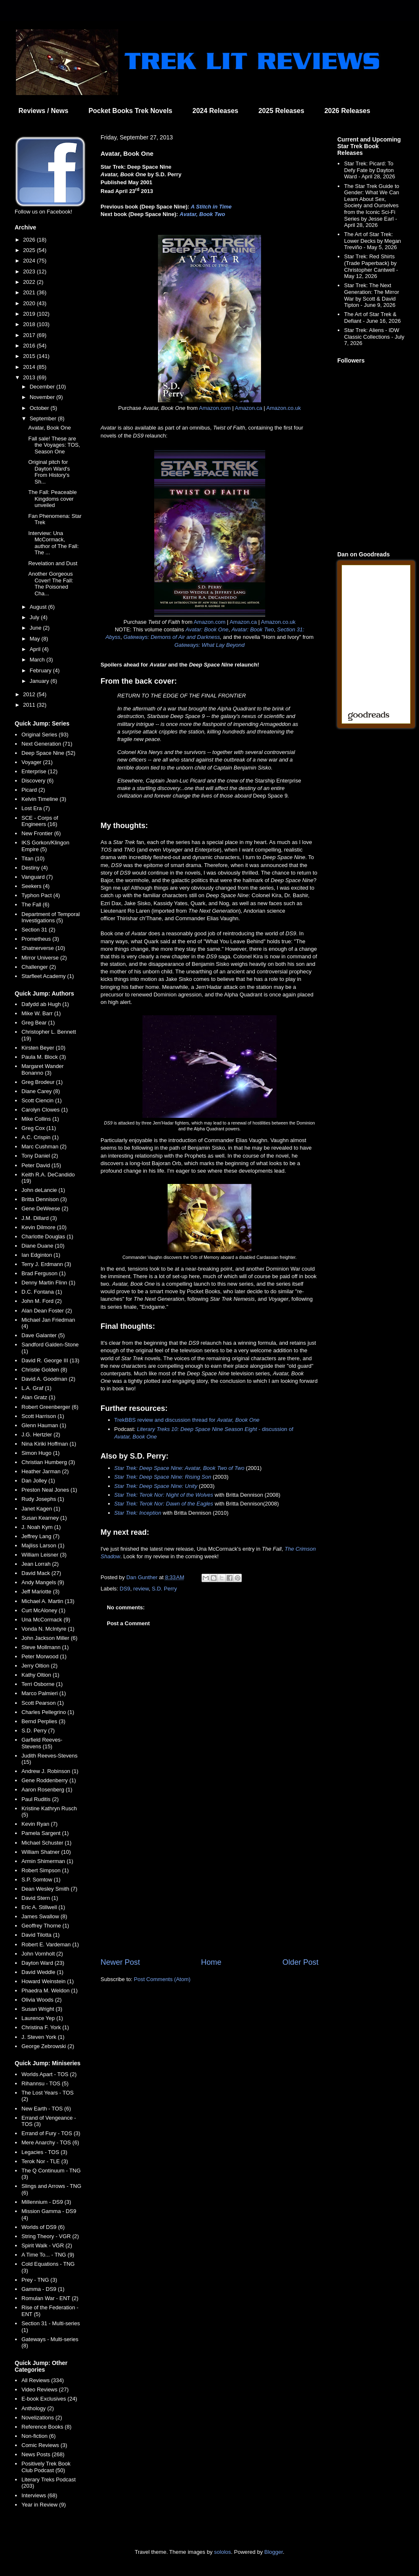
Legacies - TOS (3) (44, 2152)
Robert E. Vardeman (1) (50, 1944)
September (44, 418)
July (35, 617)
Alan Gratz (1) (38, 1397)
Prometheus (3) (40, 939)
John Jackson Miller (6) (49, 1638)
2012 (30, 694)
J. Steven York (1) (43, 2037)
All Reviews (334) (42, 2380)
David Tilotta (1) (40, 1935)
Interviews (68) (39, 2495)
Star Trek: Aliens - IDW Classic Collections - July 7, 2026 (374, 336)
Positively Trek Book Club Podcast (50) (45, 2466)
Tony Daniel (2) (39, 1156)
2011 (30, 705)
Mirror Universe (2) (44, 958)
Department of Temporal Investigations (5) (50, 917)
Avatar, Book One (49, 428)
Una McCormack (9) (45, 1619)
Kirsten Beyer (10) (43, 1048)
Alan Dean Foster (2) (46, 1310)
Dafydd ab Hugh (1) (45, 1004)
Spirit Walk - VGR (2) (46, 2245)
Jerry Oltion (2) (39, 1665)
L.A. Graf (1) (36, 1388)
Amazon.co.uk (283, 408)
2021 (30, 292)
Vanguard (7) (37, 877)
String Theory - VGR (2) (50, 2236)
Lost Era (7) (35, 808)
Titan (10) (32, 858)
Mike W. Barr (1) (41, 1013)
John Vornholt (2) (42, 1954)
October (40, 408)
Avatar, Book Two (202, 214)
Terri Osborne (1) (41, 1684)
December (43, 386)
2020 (30, 303)
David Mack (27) (41, 1573)
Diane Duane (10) (43, 1246)
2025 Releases (281, 110)
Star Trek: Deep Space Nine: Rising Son (163, 1477)
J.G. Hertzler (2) (40, 1434)
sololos (222, 2552)
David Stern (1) (39, 1898)
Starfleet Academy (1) (47, 976)
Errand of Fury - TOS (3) (50, 2133)
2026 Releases (347, 110)
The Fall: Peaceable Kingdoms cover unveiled (52, 498)
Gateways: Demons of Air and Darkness (171, 637)
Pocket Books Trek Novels (130, 110)
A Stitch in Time (211, 206)
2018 (30, 324)
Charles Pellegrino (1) (47, 1712)
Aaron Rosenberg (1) (46, 1789)
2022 (30, 282)
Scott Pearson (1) (42, 1703)
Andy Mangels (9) (42, 1582)
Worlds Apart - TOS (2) (49, 2074)
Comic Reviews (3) (44, 2445)
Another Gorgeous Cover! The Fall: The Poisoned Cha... (50, 584)
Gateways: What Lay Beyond (209, 645)
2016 (30, 345)
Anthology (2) (37, 2408)
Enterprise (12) (39, 771)
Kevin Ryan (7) (39, 1824)
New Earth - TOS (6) (46, 2108)
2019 (30, 314)
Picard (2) (33, 790)
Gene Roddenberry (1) (48, 1780)
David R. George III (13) (50, 1360)
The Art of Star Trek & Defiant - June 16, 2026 (372, 317)
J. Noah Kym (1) (41, 1527)
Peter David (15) (41, 1165)
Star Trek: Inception (137, 1513)
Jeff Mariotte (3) (40, 1591)
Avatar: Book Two (252, 629)
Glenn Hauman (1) (43, 1425)
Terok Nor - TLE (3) (44, 2161)
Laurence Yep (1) (42, 2018)
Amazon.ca (248, 408)
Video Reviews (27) (44, 2389)
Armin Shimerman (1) (47, 1861)
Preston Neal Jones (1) (49, 1490)
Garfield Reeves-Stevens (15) (41, 1743)
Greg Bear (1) (37, 1022)
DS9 (125, 1588)
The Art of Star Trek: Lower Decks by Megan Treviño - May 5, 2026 (372, 240)
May (35, 639)
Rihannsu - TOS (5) (44, 2083)
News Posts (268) (43, 2454)
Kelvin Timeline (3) (43, 799)
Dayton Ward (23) (42, 1963)
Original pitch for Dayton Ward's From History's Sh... (49, 472)
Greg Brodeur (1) (41, 1082)
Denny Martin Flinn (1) (48, 1282)
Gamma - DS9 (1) (43, 2289)
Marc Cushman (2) (44, 1146)
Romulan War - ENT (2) (49, 2298)
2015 (30, 356)
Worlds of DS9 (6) (43, 2227)
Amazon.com (215, 408)
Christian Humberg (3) (48, 1462)
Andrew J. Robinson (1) (49, 1771)
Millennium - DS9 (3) (46, 2202)
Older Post (300, 1962)
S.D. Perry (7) (37, 1730)
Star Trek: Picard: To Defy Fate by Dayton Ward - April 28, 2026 (369, 170)
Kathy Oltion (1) (40, 1675)
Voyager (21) (36, 762)
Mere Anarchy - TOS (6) (50, 2142)
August (39, 607)
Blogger (273, 2552)
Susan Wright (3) (41, 2009)
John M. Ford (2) (41, 1301)
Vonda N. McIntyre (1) (47, 1629)
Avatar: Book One (207, 629)
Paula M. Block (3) (43, 1057)
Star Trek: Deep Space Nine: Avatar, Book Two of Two (179, 1468)
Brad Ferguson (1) (43, 1273)
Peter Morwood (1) (44, 1656)
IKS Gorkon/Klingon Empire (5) (45, 845)
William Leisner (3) (44, 1555)
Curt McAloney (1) (43, 1610)
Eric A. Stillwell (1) (43, 1907)
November (43, 397)
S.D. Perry (164, 1588)
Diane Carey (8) (40, 1091)
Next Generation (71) (46, 744)
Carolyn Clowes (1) (44, 1110)
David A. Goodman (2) (48, 1379)
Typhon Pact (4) (40, 895)
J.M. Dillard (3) (39, 1218)
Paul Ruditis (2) (40, 1799)
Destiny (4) (34, 868)
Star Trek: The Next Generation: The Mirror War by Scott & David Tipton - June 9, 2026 (371, 295)
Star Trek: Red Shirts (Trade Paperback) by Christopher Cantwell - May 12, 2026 (371, 266)
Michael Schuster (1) (46, 1843)
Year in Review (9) (43, 2504)
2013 (30, 377)
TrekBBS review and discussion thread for (187, 1420)
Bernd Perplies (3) (43, 1721)
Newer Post (120, 1962)
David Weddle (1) (42, 1972)
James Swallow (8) (44, 1916)
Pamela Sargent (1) (45, 1833)
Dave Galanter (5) (43, 1335)
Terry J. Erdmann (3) (46, 1264)
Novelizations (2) (41, 2417)
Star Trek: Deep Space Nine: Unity (155, 1486)
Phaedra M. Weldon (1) (49, 1990)
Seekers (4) (35, 886)
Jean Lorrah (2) (40, 1564)
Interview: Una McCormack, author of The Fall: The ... (53, 543)
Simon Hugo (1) (40, 1453)
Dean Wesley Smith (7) (49, 1889)
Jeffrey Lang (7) (40, 1536)
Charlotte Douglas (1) (47, 1236)
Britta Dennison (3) (44, 1199)
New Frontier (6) (41, 833)
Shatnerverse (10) (43, 948)
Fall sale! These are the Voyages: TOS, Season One (54, 445)
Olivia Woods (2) (41, 2000)
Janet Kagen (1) (40, 1508)
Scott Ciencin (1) (41, 1100)
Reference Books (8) (46, 2427)
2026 (30, 240)
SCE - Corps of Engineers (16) (39, 821)
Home (211, 1962)
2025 (30, 250)
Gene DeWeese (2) (44, 1208)
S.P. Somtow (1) (40, 1879)
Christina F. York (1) (45, 2027)
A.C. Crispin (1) (40, 1137)
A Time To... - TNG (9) (47, 2255)
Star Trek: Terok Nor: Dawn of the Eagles (163, 1503)
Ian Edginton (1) (40, 1255)
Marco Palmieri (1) (43, 1693)
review (141, 1588)
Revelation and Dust (52, 563)
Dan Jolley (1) (38, 1480)
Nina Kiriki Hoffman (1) (48, 1444)
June (36, 628)
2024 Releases (215, 110)
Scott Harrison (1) (42, 1416)
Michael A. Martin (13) (47, 1601)
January (40, 681)
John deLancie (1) (43, 1190)
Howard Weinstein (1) (47, 1981)
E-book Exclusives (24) (49, 2399)
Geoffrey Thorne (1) (45, 1925)
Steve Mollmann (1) (45, 1647)
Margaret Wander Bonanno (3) (42, 1069)
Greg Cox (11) (38, 1128)
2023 (30, 271)
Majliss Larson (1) (43, 1545)
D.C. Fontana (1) (41, 1292)
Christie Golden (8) (44, 1369)
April (36, 649)
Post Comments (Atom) (162, 1979)
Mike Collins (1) (40, 1119)
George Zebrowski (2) (47, 2046)
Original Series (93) (44, 734)
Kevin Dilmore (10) (44, 1227)
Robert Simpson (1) (45, 1870)
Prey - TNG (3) (39, 2280)
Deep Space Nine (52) (48, 753)
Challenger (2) (38, 967)
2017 (30, 335)
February (41, 670)
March (38, 659)
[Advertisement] (209, 1887)
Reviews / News (43, 110)
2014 (30, 367)
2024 (30, 260)
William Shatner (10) (46, 1852)
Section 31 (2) (38, 929)
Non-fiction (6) (38, 2436)
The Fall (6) (35, 904)
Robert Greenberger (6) (49, 1407)
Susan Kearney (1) (44, 1518)
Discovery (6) (37, 780)
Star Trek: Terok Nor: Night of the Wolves (163, 1495)
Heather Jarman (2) (45, 1471)
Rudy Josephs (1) (42, 1499)
